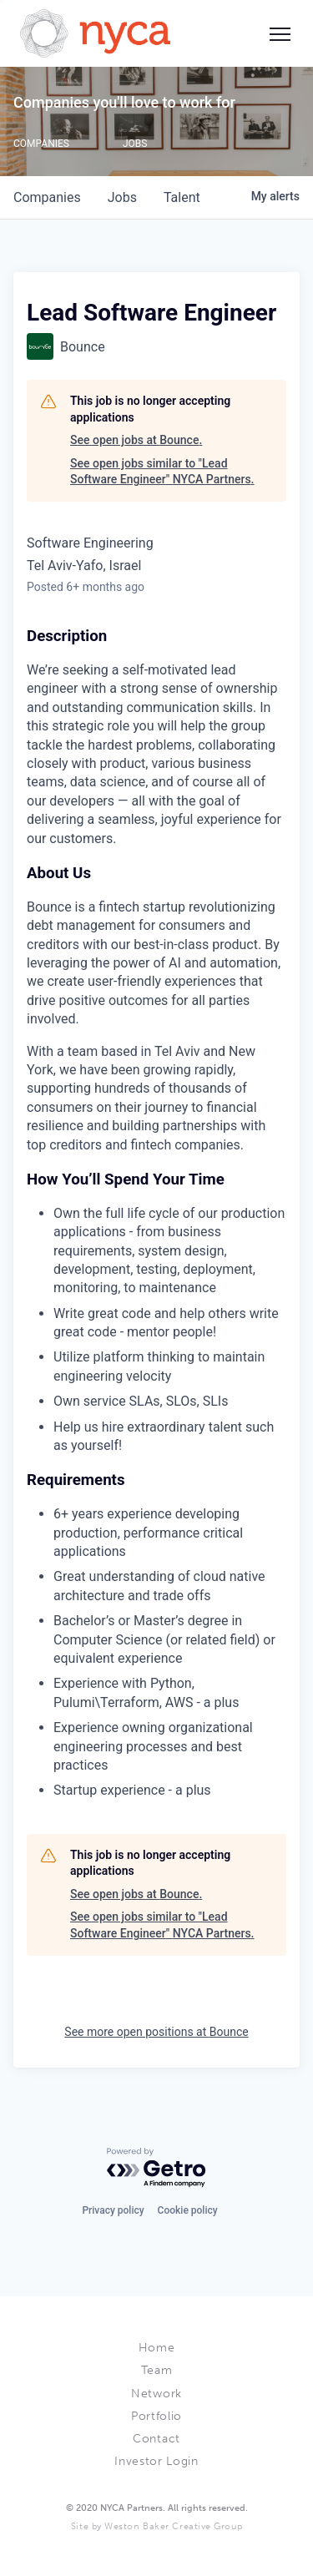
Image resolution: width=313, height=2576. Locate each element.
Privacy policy (113, 2210)
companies (47, 197)
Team (157, 2370)
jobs (122, 197)
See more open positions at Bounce (156, 2031)
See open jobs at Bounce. (136, 440)
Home (157, 2348)
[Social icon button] (279, 33)
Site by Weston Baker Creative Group (156, 2526)
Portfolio (156, 2416)
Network (156, 2394)
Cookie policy (188, 2210)
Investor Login (156, 2461)
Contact (156, 2439)
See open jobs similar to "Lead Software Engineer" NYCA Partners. (162, 472)
